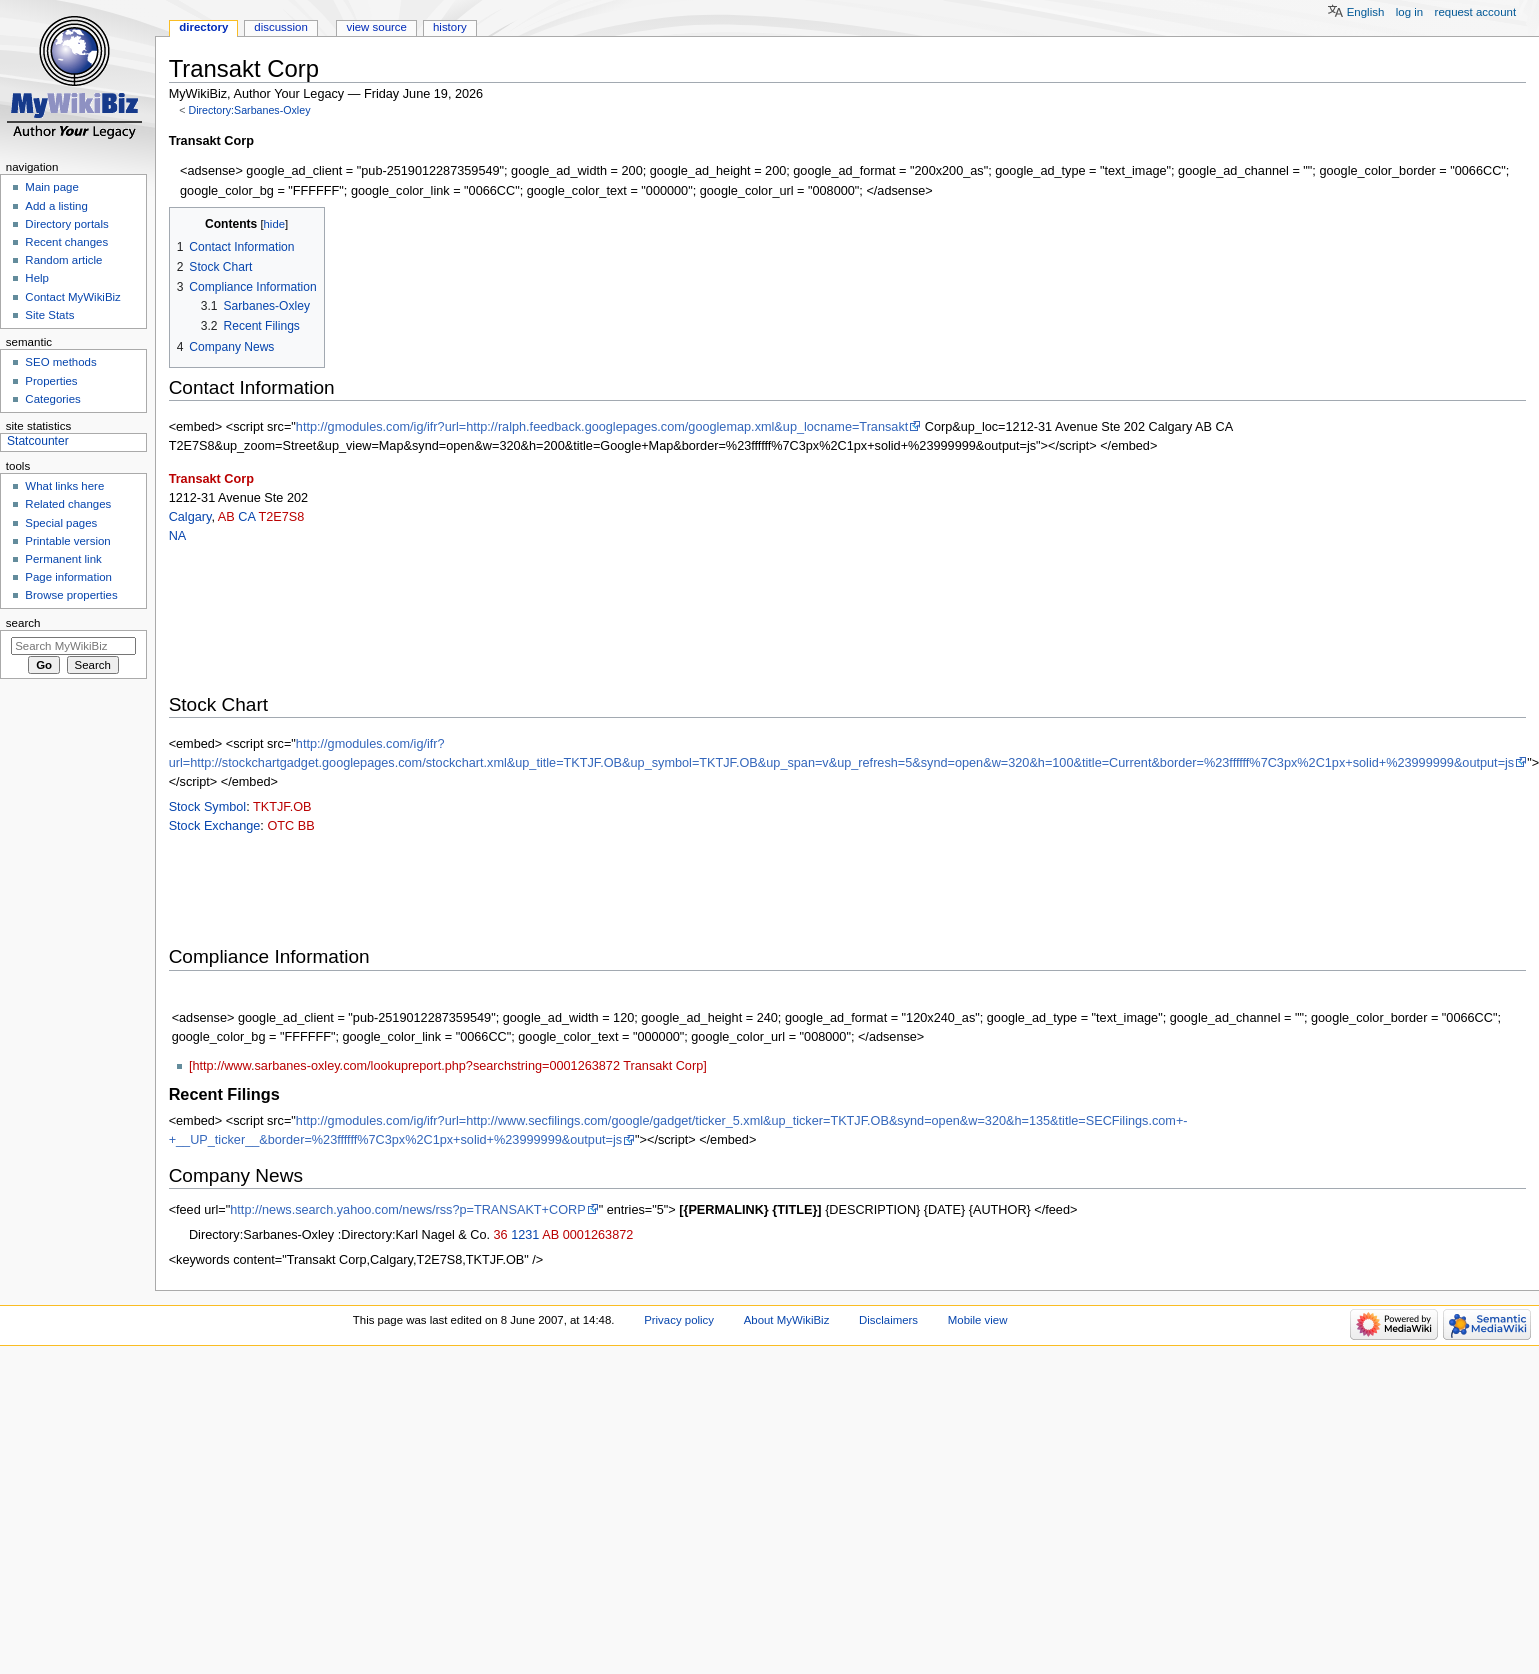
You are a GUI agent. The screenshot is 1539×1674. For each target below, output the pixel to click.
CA (246, 517)
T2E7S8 (281, 517)
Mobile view (978, 1320)
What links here (64, 486)
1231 (525, 1235)
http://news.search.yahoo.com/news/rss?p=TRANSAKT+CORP (407, 1210)
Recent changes (66, 242)
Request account (1476, 12)
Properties (51, 381)
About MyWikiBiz (787, 1320)
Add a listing (56, 206)
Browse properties (71, 595)
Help (37, 278)
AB (226, 517)
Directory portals (66, 224)
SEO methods (60, 362)
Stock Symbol (208, 807)
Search (23, 623)
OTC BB (290, 826)
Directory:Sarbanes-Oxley (249, 110)
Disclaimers (888, 1320)
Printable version (67, 541)
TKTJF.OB (282, 807)
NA (178, 536)
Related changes (68, 504)
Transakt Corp (211, 479)
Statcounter (38, 441)
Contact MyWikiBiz (72, 297)
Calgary (190, 517)
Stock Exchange (215, 826)
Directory (203, 27)
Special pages (61, 523)
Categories (52, 399)
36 (501, 1235)
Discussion (280, 27)
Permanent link (63, 559)
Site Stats (49, 315)
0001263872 (598, 1235)
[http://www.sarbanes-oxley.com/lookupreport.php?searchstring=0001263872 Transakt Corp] (448, 1066)
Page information (68, 577)
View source (376, 27)
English (1366, 12)
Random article (63, 260)
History (450, 27)
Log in (1409, 12)
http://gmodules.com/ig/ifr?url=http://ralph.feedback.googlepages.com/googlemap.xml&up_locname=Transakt (602, 427)
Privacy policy (679, 1320)
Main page (52, 187)
